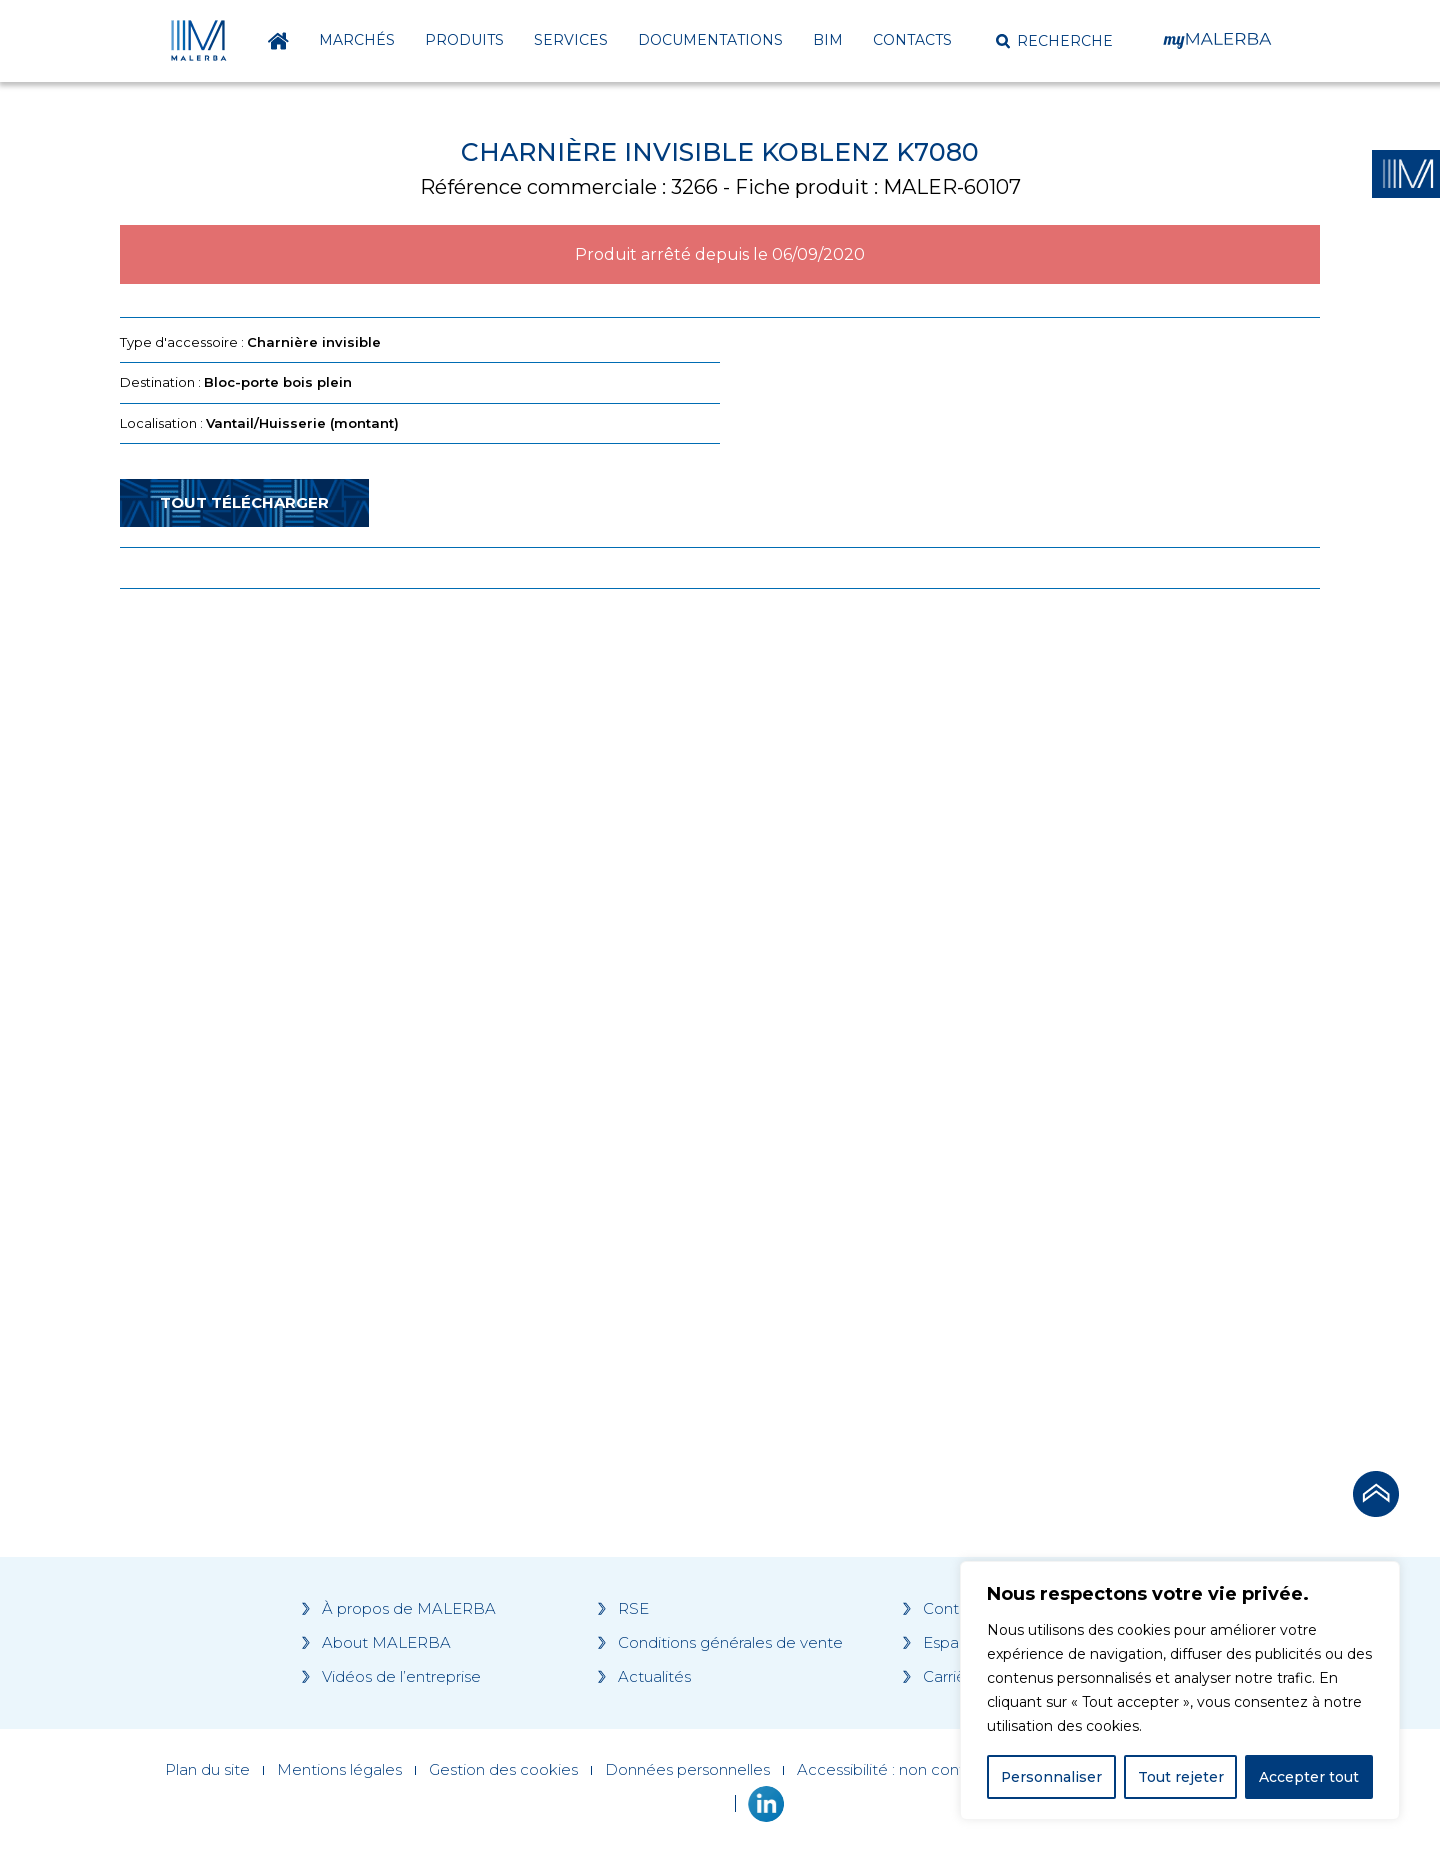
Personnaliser (1052, 1777)
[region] (1180, 1691)
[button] (1054, 41)
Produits (464, 40)
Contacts (912, 40)
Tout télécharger (244, 502)
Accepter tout (1309, 1777)
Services (571, 40)
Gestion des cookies (503, 1770)
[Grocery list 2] (1002, 984)
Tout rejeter (1181, 1777)
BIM (828, 40)
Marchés (357, 40)
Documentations (710, 40)
